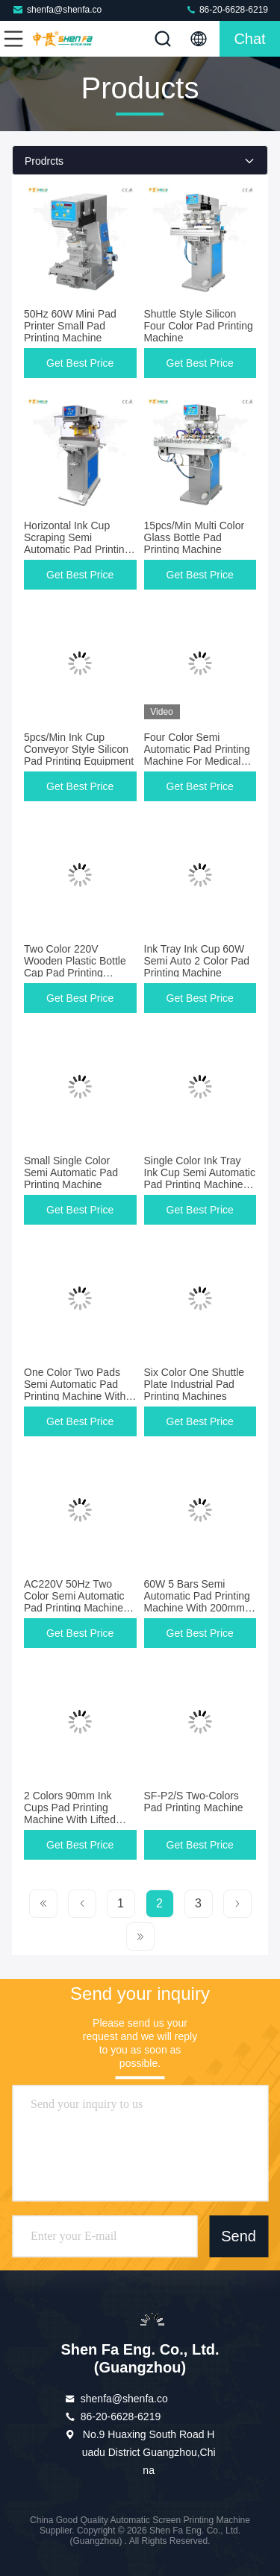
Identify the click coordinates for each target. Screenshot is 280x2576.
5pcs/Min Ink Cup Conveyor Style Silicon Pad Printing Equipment (79, 749)
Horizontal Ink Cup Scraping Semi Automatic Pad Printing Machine (77, 543)
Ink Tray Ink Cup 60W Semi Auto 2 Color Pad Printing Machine (197, 961)
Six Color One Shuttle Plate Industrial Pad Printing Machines (194, 1384)
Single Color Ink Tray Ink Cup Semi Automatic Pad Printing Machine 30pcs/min (199, 1178)
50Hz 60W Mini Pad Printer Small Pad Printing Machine (70, 326)
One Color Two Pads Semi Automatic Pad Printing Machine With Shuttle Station (74, 1390)
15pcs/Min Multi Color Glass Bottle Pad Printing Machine (194, 537)
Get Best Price (79, 363)
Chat (249, 39)
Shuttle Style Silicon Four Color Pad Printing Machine (198, 326)
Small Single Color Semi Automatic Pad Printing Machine (71, 1172)
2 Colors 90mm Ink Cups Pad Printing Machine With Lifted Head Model (70, 1813)
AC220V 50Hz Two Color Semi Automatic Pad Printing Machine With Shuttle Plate (74, 1602)
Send (238, 2236)
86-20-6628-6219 (226, 9)
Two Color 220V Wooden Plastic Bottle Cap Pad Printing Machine (75, 967)
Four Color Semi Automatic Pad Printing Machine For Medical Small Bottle (197, 755)
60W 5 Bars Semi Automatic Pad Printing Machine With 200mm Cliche (197, 1602)
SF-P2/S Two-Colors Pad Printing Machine (193, 1801)
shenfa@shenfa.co (57, 9)
